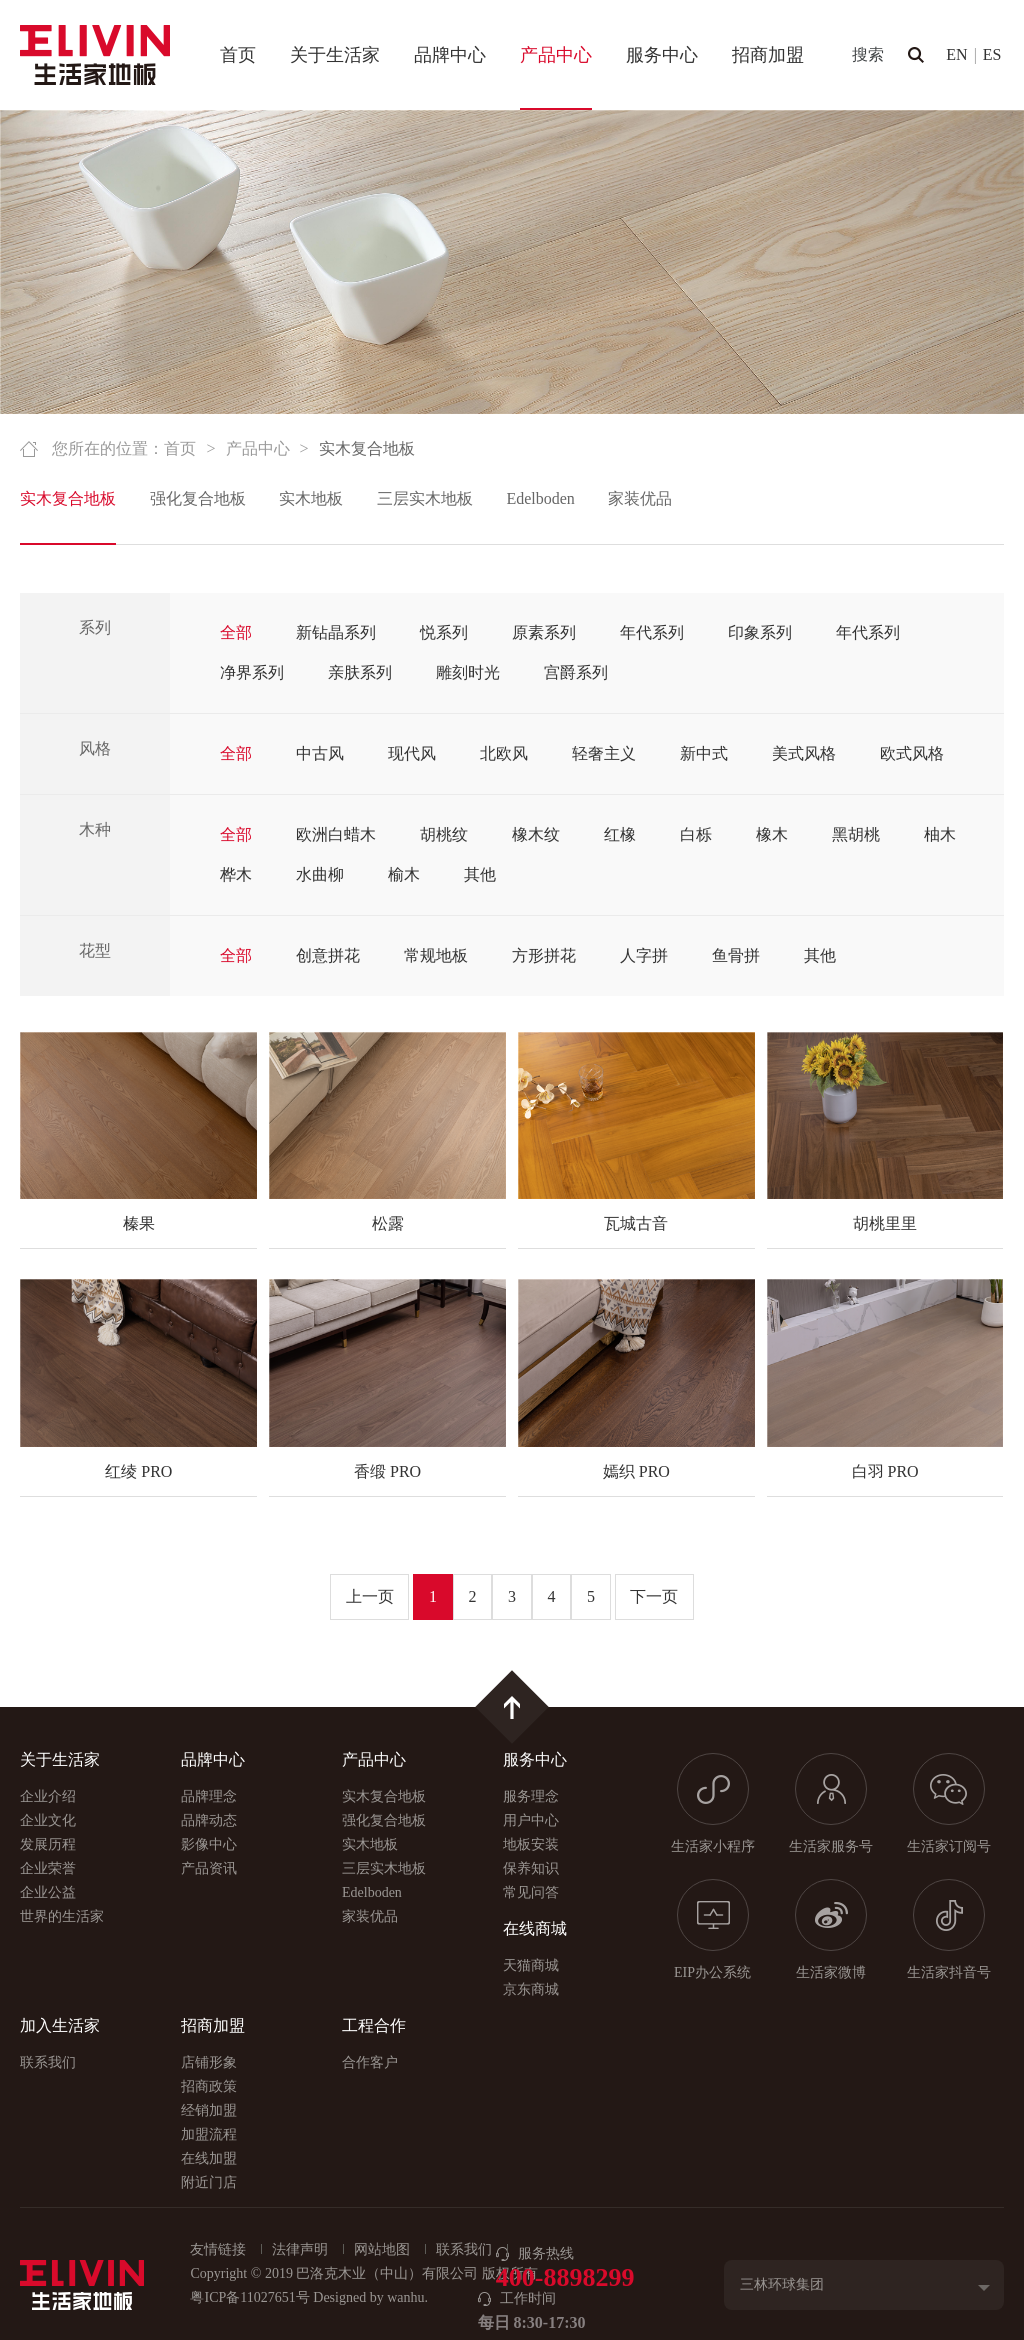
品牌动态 (209, 1820)
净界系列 (252, 672)
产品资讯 (209, 1868)
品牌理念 (209, 1796)
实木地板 (311, 498)
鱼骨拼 (736, 955)
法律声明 (300, 2249)
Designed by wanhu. (370, 2297)
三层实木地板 (425, 498)
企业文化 (48, 1820)
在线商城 (535, 1928)
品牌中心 (450, 55)
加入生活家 (60, 2025)
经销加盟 (209, 2110)
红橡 (620, 834)
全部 (236, 632)
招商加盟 (768, 55)
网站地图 (382, 2249)
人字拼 (644, 955)
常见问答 (531, 1892)
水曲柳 (320, 874)
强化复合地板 (198, 498)
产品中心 (556, 55)
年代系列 (652, 632)
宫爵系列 (576, 672)
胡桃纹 (444, 834)
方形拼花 (544, 955)
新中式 (704, 753)
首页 (238, 55)
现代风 (412, 753)
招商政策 (209, 2086)
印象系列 (760, 632)
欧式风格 (912, 753)
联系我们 (48, 2062)
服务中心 (662, 55)
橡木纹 (536, 834)
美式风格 (804, 753)
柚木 (940, 834)
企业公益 (48, 1892)
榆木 (404, 874)
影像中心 (209, 1844)
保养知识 (531, 1868)
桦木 (236, 874)
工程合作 (374, 2025)
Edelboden (540, 498)
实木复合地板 (68, 498)
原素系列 (544, 632)
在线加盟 (209, 2158)
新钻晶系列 (336, 632)
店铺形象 (209, 2062)
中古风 (320, 753)
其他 (480, 874)
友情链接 (218, 2249)
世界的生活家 (62, 1916)
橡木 (772, 834)
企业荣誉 (48, 1868)
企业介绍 (48, 1796)
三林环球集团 (782, 2284)
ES (992, 54)
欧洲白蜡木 (336, 834)
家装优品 (640, 498)
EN (956, 54)
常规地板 (436, 955)
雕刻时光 (468, 672)
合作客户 (370, 2062)
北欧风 (504, 753)
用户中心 (531, 1820)
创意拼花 (328, 955)
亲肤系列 (360, 672)
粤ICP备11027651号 (249, 2297)
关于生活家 (335, 55)
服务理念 (531, 1796)
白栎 (696, 834)
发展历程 (48, 1844)
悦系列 (444, 632)
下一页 (654, 1596)
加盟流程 (209, 2134)
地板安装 (531, 1844)
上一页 (370, 1596)
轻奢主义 (604, 753)
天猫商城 (531, 1965)
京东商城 (531, 1989)
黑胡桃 (856, 834)
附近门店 (209, 2182)
